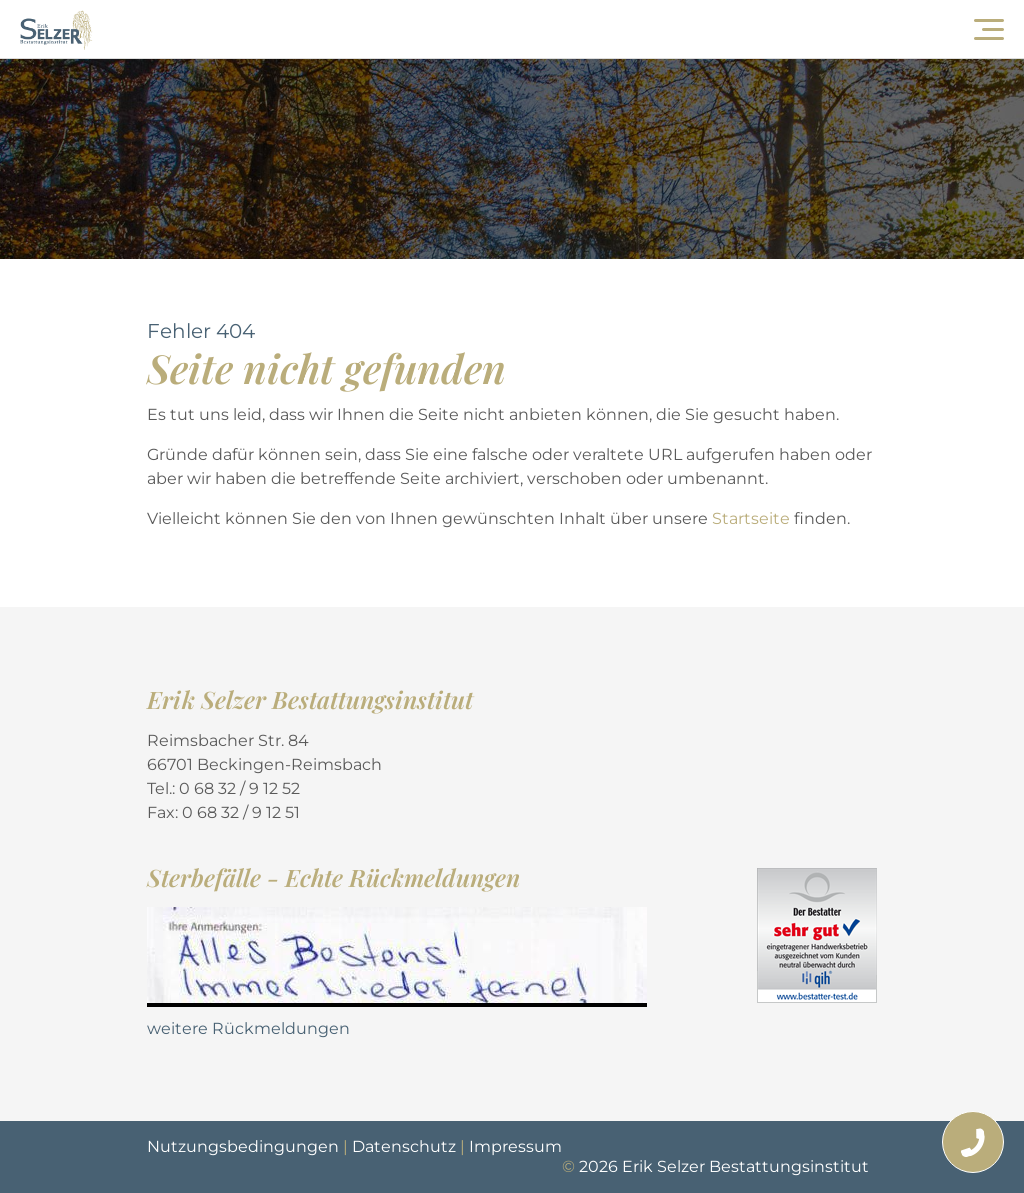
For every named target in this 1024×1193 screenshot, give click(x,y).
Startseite (753, 518)
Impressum (515, 1146)
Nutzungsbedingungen (243, 1146)
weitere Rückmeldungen (248, 1028)
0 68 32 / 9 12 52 (239, 788)
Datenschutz (404, 1146)
